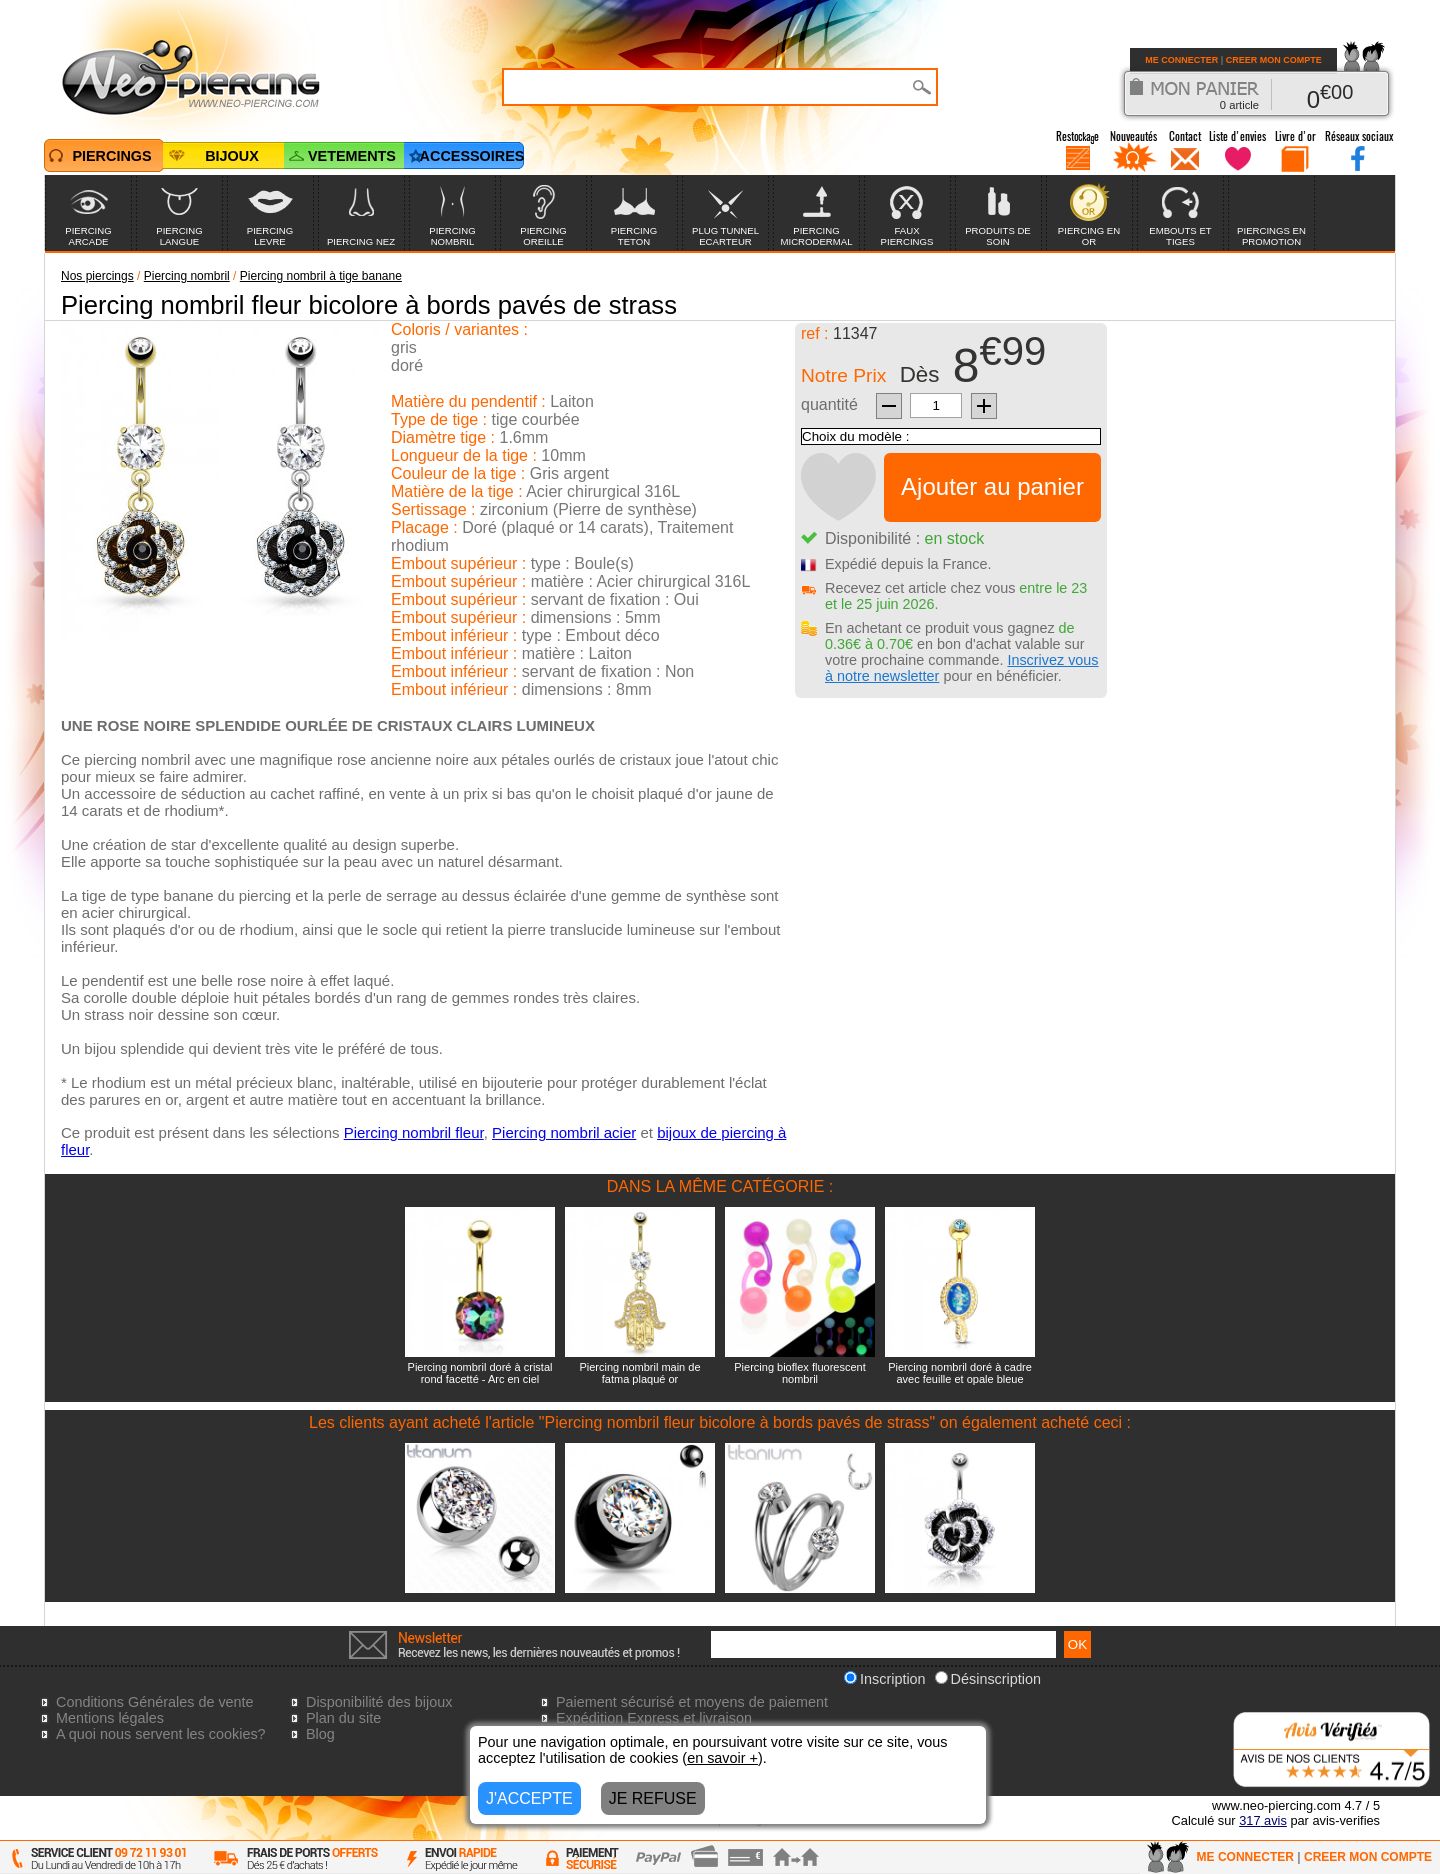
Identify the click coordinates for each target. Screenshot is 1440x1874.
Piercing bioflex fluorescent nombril (799, 1373)
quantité (829, 404)
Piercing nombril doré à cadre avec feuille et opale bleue (960, 1373)
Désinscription (988, 1679)
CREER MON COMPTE (1274, 60)
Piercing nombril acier (564, 1132)
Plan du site (343, 1718)
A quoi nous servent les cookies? (161, 1734)
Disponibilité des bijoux (379, 1702)
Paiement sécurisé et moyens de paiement (692, 1702)
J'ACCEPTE (529, 1798)
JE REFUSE (653, 1798)
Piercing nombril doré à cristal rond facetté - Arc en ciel (480, 1373)
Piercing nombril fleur (414, 1132)
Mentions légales (110, 1718)
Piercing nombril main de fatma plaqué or (639, 1373)
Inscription (885, 1679)
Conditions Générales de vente (155, 1702)
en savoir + (722, 1758)
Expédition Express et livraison (654, 1718)
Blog (320, 1734)
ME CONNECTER (1181, 60)
